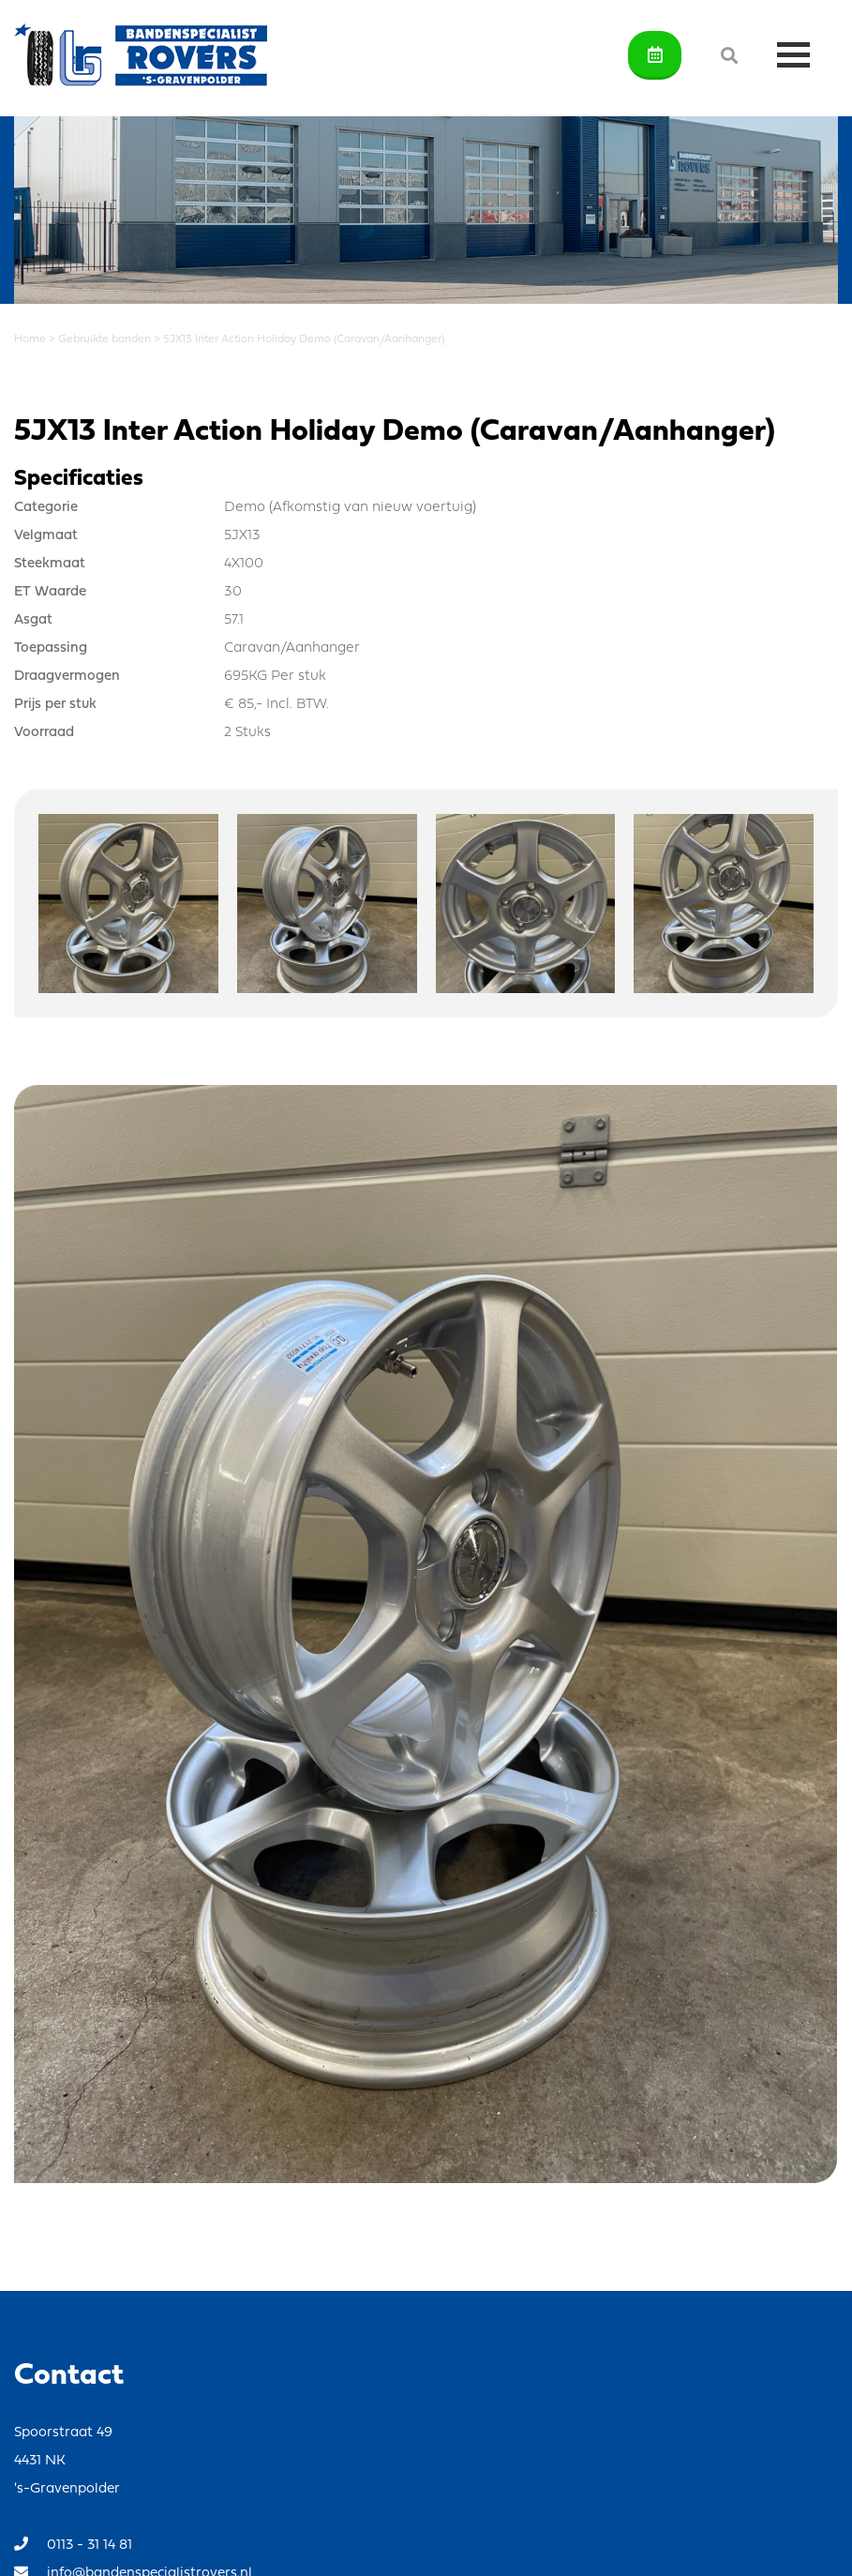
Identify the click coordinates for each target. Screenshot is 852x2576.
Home (30, 339)
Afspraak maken (655, 54)
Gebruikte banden (104, 339)
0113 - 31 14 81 (73, 2545)
